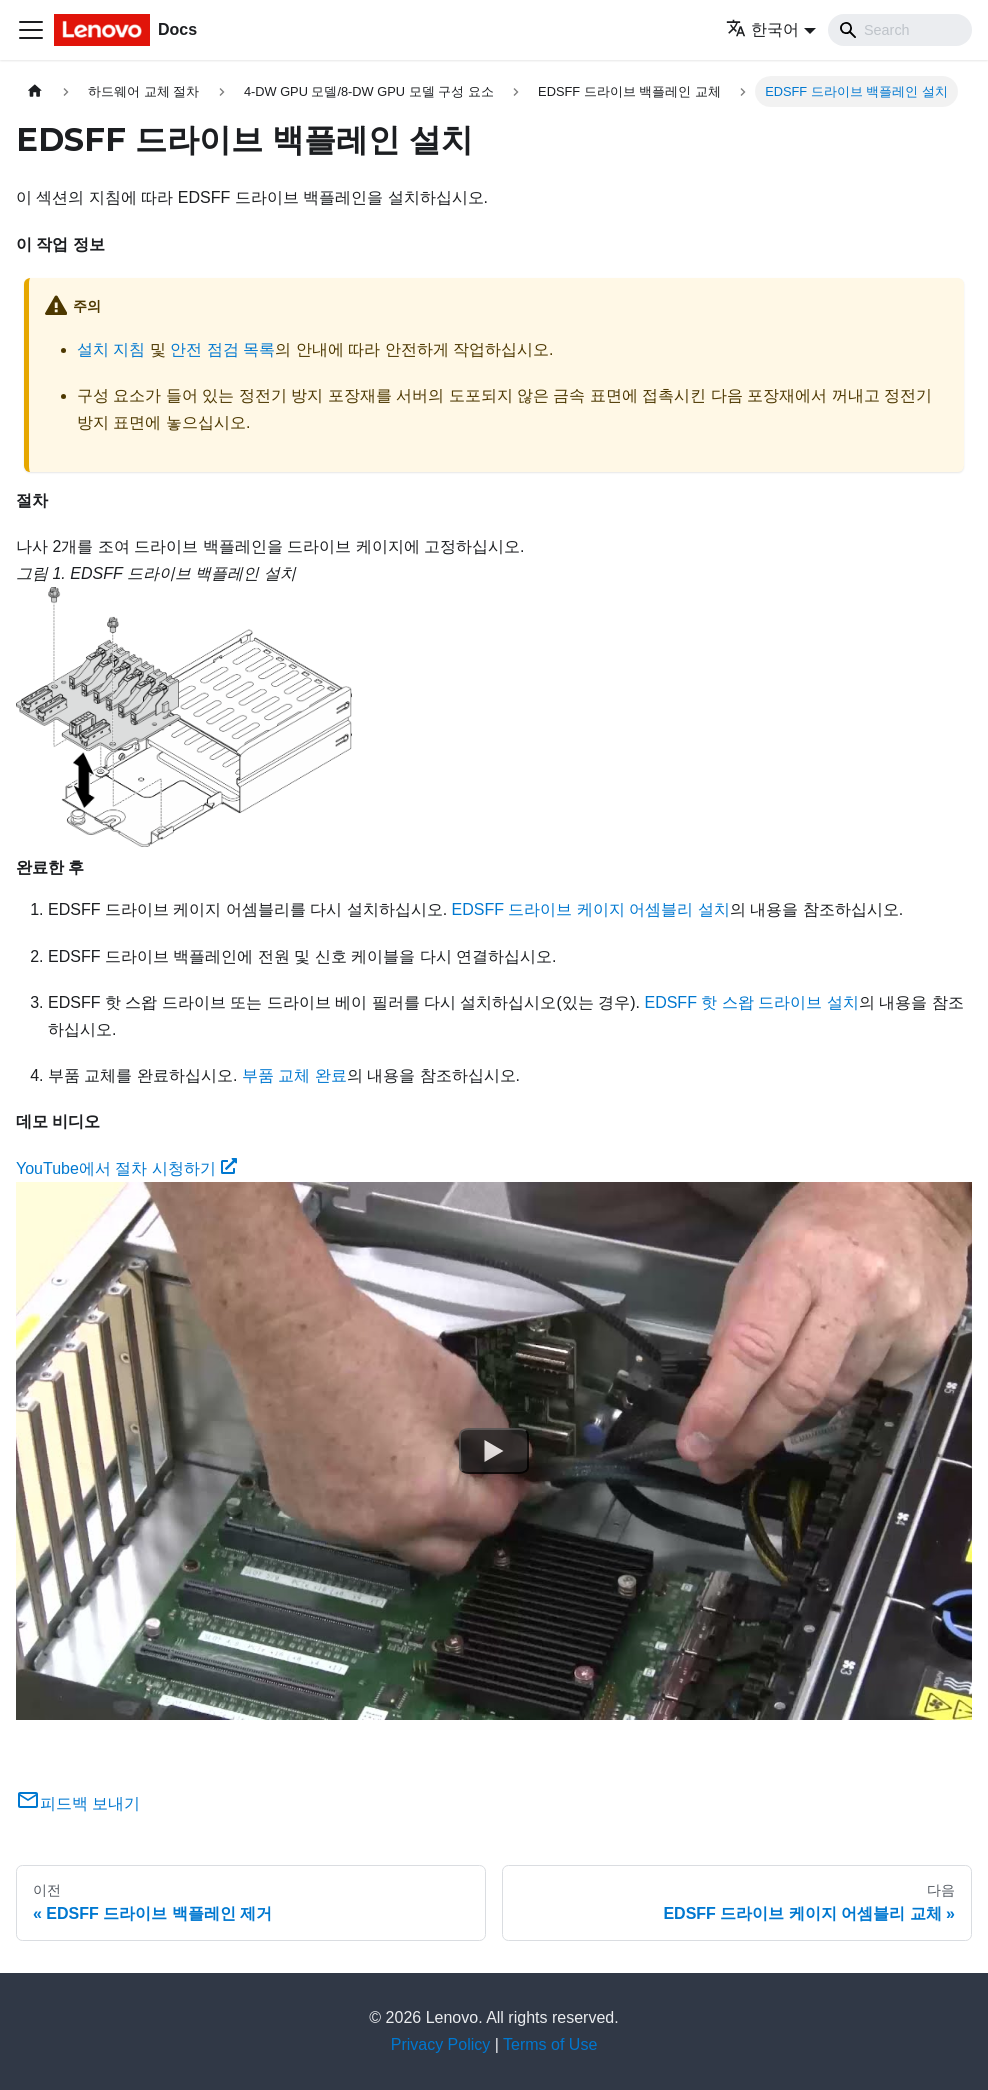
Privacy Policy (441, 2044)
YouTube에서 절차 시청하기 (126, 1168)
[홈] (35, 91)
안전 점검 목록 (222, 349)
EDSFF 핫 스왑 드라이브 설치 (751, 1002)
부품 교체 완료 (294, 1075)
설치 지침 (111, 349)
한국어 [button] (762, 29)
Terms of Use (550, 2044)
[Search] (900, 30)
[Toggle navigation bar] (31, 30)
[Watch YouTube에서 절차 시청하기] (494, 1451)
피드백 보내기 (78, 1803)
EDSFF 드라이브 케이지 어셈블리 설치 (591, 909)
